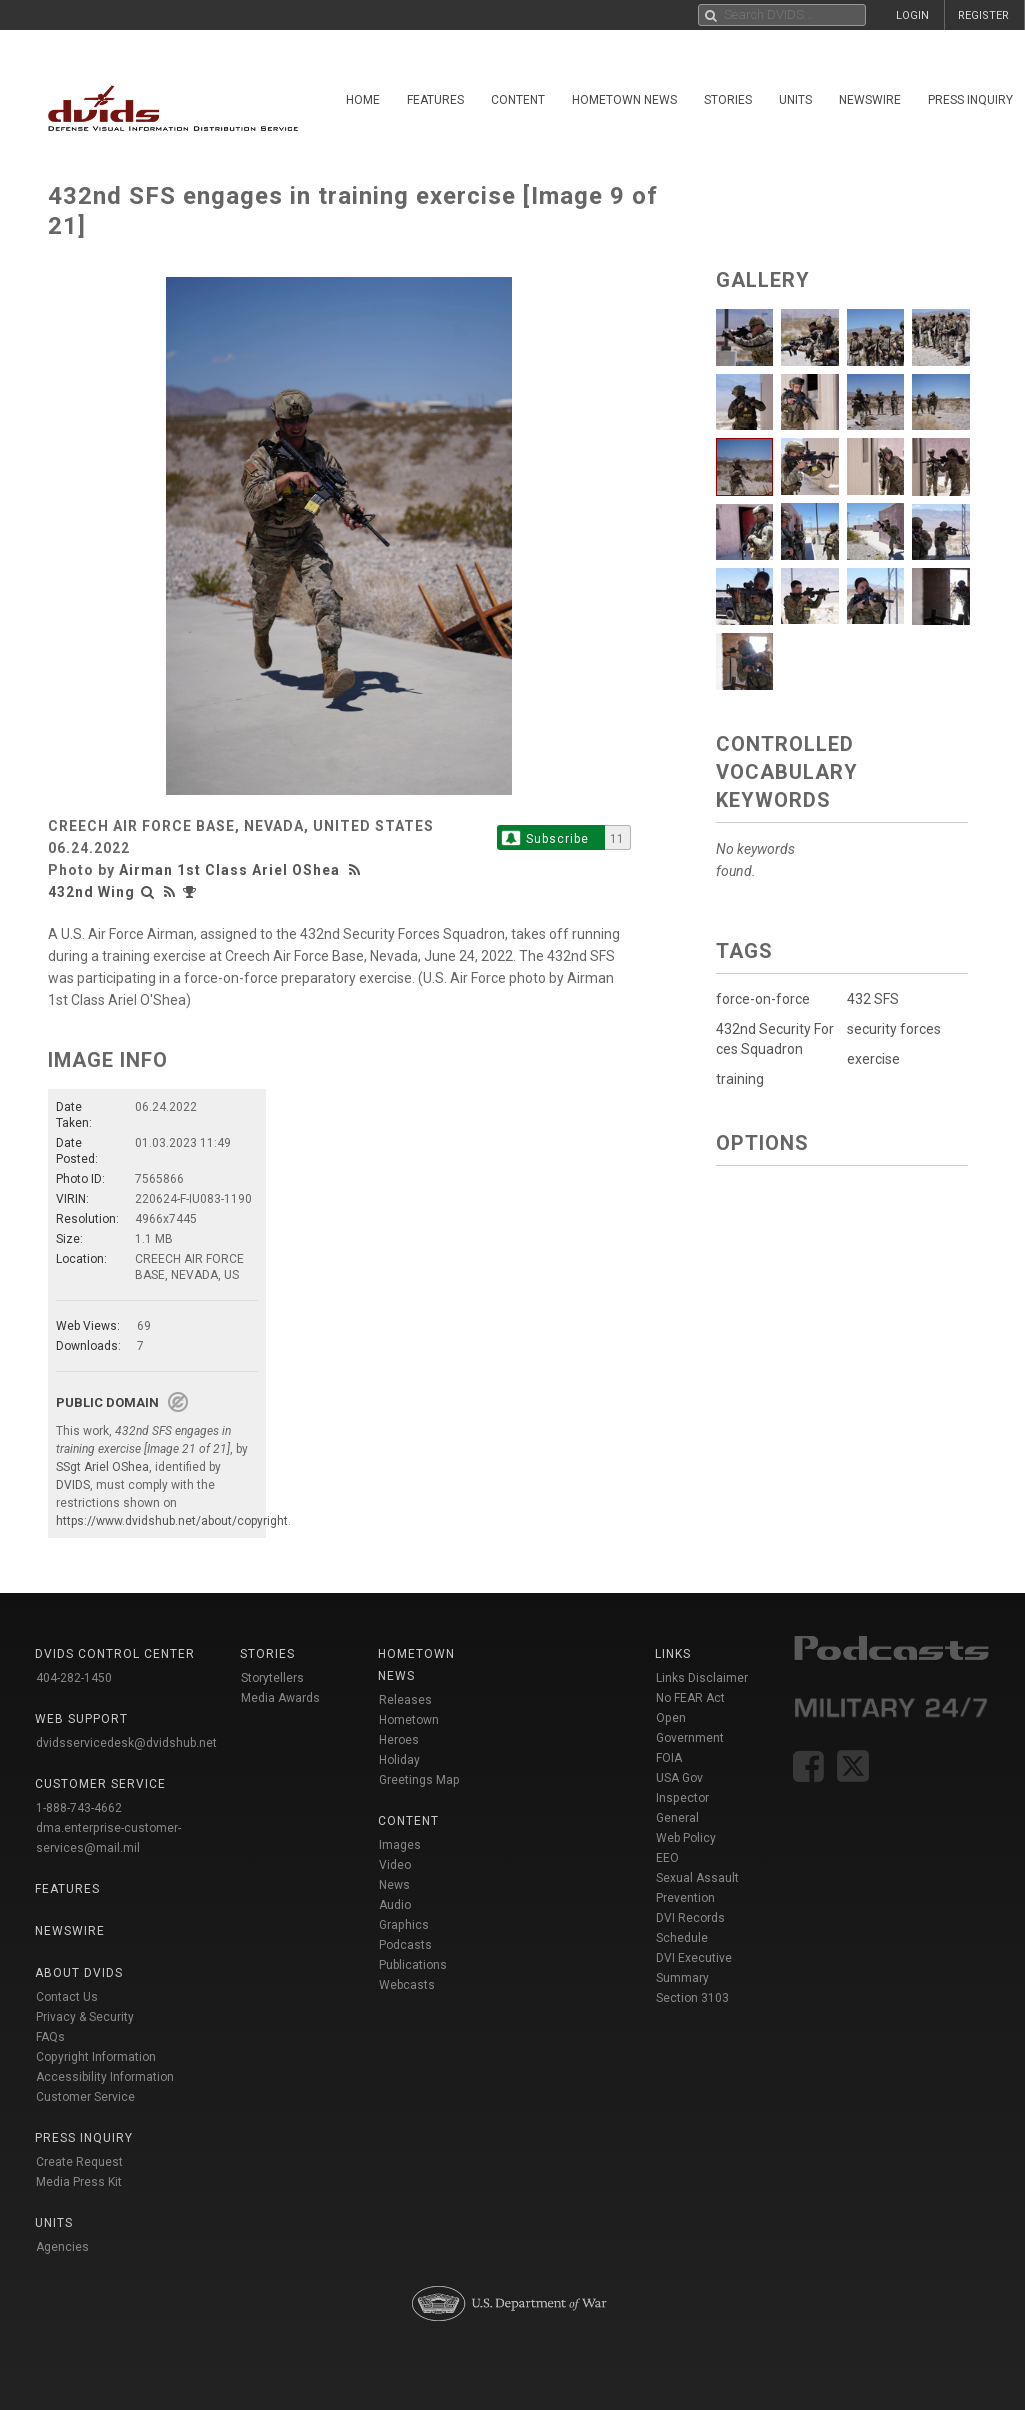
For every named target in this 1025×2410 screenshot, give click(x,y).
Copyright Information (96, 2057)
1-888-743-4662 (79, 1808)
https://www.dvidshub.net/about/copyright (172, 1521)
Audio (395, 1905)
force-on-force (763, 999)
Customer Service (85, 2097)
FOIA (669, 1758)
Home (363, 100)
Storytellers (272, 1678)
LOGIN (912, 15)
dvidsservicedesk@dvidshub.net (126, 1743)
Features (435, 100)
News (394, 1885)
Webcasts (407, 1985)
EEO (667, 1858)
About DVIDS (79, 1973)
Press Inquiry (970, 100)
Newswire (870, 100)
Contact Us (67, 1997)
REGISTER (983, 15)
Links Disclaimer (702, 1678)
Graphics (404, 1925)
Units (795, 100)
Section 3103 (692, 1998)
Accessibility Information (105, 2077)
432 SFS (873, 999)
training (740, 1079)
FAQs (50, 2037)
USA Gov (679, 1778)
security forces (894, 1029)
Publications (413, 1965)
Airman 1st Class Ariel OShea (229, 870)
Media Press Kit (79, 2182)
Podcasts (405, 1945)
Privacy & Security (85, 2017)
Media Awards (280, 1698)
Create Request (79, 2162)
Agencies (62, 2247)
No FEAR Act (690, 1698)
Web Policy (686, 1838)
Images (400, 1845)
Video (395, 1865)
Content (518, 100)
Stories (728, 100)
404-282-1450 (74, 1678)
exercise (873, 1059)
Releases (405, 1700)
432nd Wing (91, 892)
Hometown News (624, 100)
